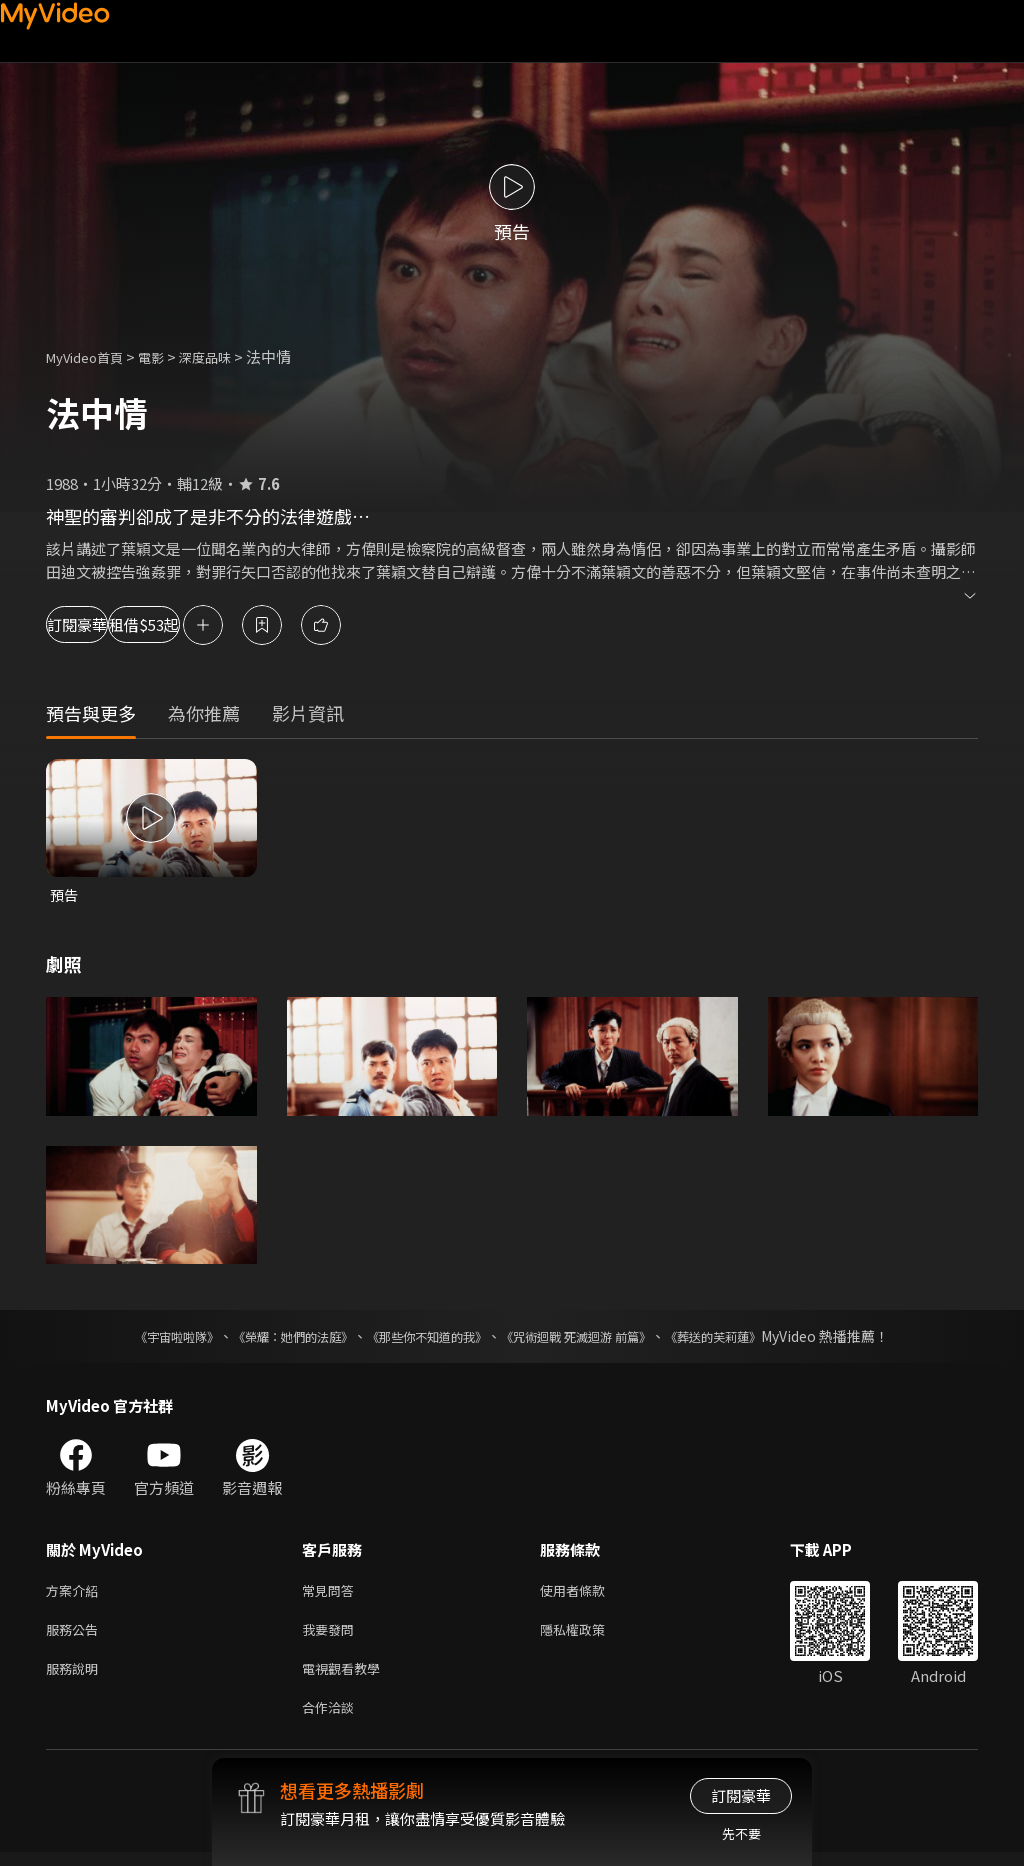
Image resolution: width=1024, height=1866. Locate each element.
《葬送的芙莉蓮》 (752, 1338)
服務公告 (76, 1635)
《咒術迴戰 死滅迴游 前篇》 (595, 1338)
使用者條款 (589, 1593)
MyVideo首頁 (91, 356)
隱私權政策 (589, 1635)
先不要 (741, 1833)
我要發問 (332, 1635)
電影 (167, 356)
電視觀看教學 (347, 1677)
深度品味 (227, 356)
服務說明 (76, 1677)
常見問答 (332, 1593)
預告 (65, 895)
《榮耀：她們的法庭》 (270, 1338)
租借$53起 (232, 624)
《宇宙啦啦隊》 (137, 1338)
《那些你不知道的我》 (424, 1338)
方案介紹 (76, 1593)
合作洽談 (332, 1719)
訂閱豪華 (101, 624)
